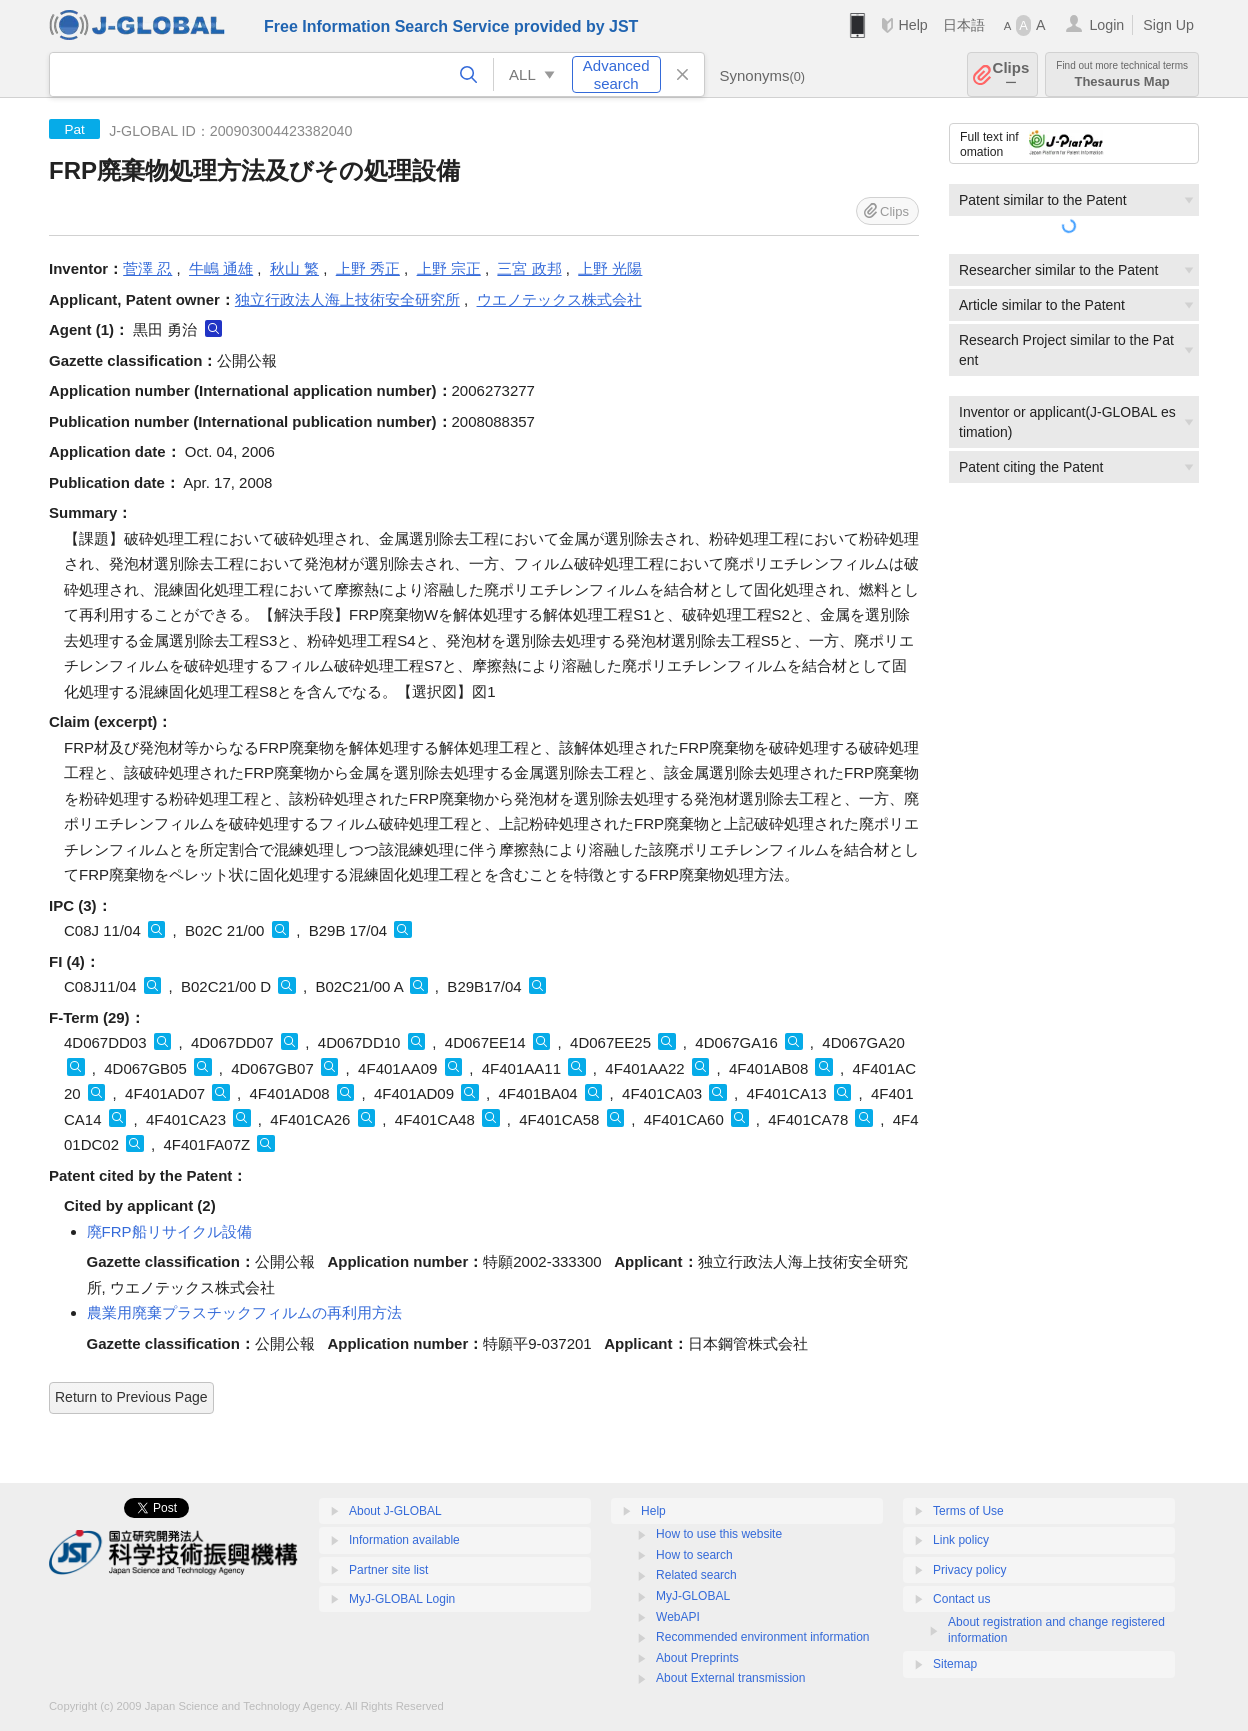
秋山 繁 (294, 268)
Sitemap (955, 1664)
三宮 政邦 (529, 268)
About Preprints (697, 1658)
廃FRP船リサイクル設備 (169, 1231)
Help (912, 25)
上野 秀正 (368, 268)
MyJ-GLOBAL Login (402, 1599)
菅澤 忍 (147, 268)
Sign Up (1168, 25)
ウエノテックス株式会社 (559, 299)
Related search (696, 1575)
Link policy (961, 1540)
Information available (404, 1540)
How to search (694, 1555)
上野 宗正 (449, 268)
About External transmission (730, 1678)
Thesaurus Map (1122, 74)
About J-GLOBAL (395, 1511)
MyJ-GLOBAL (693, 1596)
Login (1106, 25)
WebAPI (678, 1617)
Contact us (961, 1599)
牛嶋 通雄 (221, 268)
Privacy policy (969, 1570)
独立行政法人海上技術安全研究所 (347, 299)
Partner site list (388, 1570)
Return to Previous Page (131, 1397)
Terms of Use (968, 1511)
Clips (1011, 74)
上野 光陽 (610, 268)
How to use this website (719, 1534)
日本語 (964, 25)
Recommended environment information (762, 1637)
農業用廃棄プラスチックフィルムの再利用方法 (244, 1312)
